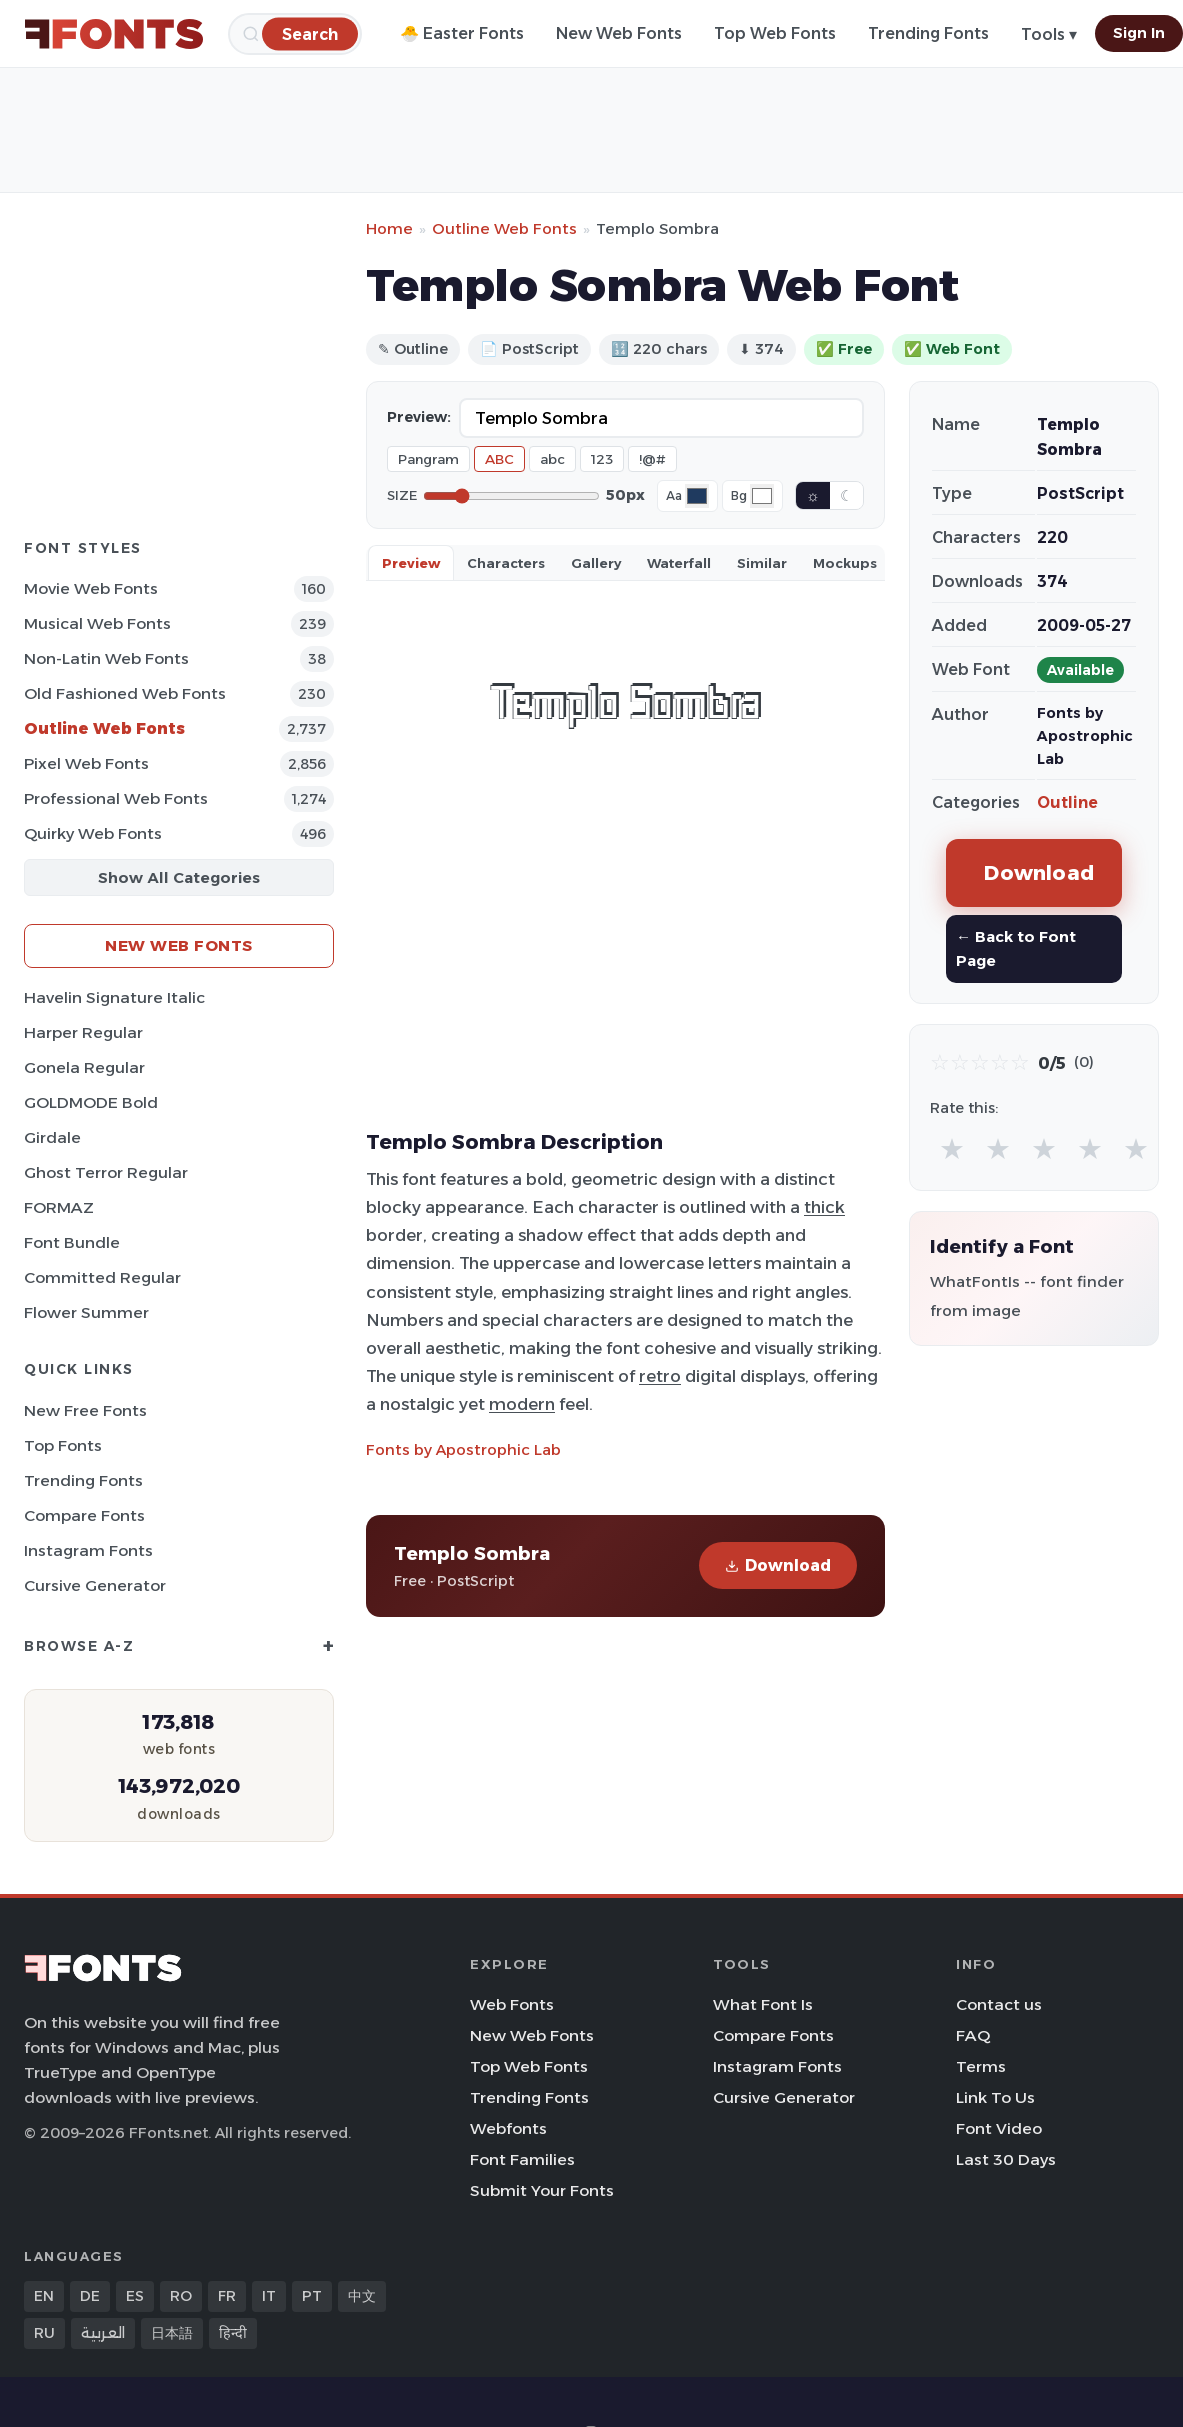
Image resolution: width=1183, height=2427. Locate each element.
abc (552, 459)
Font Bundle (72, 1242)
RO (181, 2296)
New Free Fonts (85, 1410)
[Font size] (511, 496)
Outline (1067, 802)
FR (227, 2296)
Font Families (522, 2159)
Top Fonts (63, 1445)
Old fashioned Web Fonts (125, 693)
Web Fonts (512, 2004)
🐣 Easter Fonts (462, 33)
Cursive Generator (95, 1585)
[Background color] (762, 496)
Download (778, 1565)
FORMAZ (59, 1207)
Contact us (999, 2004)
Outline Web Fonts (104, 728)
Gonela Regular (84, 1067)
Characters (506, 563)
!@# (652, 459)
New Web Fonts (619, 33)
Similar (762, 563)
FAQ (973, 2035)
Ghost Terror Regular (106, 1172)
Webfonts (508, 2128)
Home (389, 228)
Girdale (52, 1137)
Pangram (428, 459)
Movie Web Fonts (91, 588)
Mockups (845, 563)
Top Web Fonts (775, 33)
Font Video (999, 2128)
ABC (499, 459)
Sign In (1139, 33)
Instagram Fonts (88, 1550)
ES (135, 2296)
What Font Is (763, 2004)
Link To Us (995, 2097)
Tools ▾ (1049, 34)
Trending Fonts (928, 33)
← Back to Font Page (1016, 948)
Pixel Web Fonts (86, 763)
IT (269, 2296)
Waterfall (679, 563)
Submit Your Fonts (542, 2190)
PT (312, 2296)
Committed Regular (102, 1277)
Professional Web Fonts (116, 798)
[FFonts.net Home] (114, 34)
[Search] (310, 33)
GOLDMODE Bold (91, 1102)
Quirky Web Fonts (93, 833)
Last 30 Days (1006, 2159)
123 (602, 459)
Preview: (419, 417)
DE (90, 2296)
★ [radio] (952, 1148)
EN (44, 2296)
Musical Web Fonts (97, 623)
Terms (981, 2066)
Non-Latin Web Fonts (106, 658)
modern (522, 1404)
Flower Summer (86, 1312)
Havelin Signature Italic (114, 997)
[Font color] (697, 496)
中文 (362, 2296)
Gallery (596, 563)
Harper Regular (83, 1032)
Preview (411, 563)
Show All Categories (179, 877)
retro (660, 1376)
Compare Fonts (84, 1515)
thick (824, 1207)
